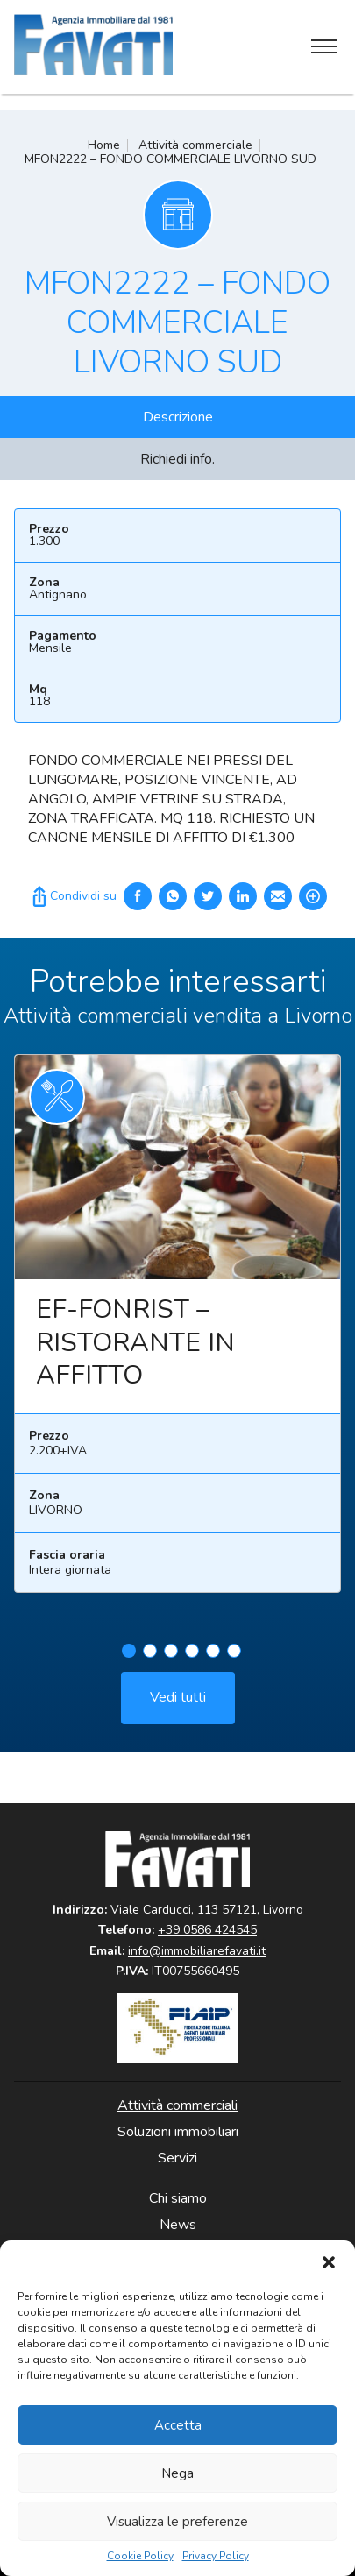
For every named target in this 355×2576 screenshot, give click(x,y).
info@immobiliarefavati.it (197, 1951)
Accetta (178, 2425)
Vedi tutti (178, 1706)
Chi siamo (178, 2198)
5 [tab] (213, 1659)
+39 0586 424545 (207, 1929)
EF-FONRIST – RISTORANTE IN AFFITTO (135, 1351)
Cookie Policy (140, 2556)
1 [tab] (129, 1659)
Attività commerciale (195, 145)
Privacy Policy (215, 2556)
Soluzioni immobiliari (177, 2131)
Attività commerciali (177, 2105)
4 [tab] (192, 1659)
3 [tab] (171, 1659)
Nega (177, 2473)
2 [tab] (150, 1659)
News (178, 2224)
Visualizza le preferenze (177, 2521)
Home (104, 145)
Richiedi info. (177, 459)
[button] (328, 2262)
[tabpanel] (177, 1339)
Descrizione (178, 417)
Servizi (177, 2158)
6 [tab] (234, 1659)
